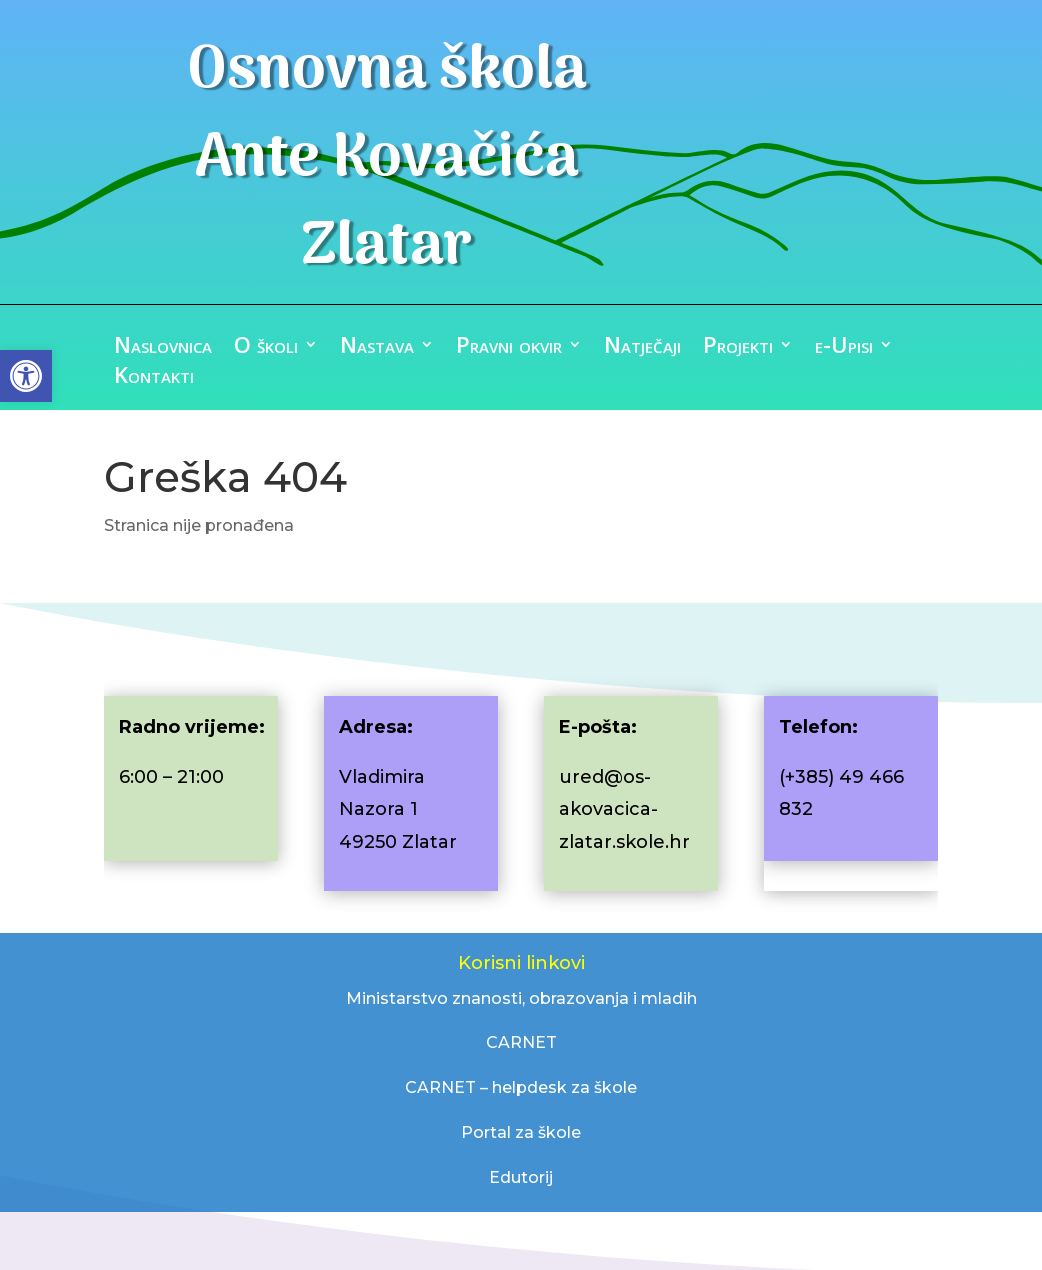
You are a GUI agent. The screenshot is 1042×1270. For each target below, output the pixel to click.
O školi (266, 348)
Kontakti (154, 378)
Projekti (738, 348)
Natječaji (642, 348)
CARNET (521, 1042)
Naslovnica (163, 348)
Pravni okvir (509, 348)
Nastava (377, 348)
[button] (26, 376)
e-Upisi (844, 348)
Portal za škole (521, 1132)
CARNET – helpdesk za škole (521, 1087)
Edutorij (521, 1177)
